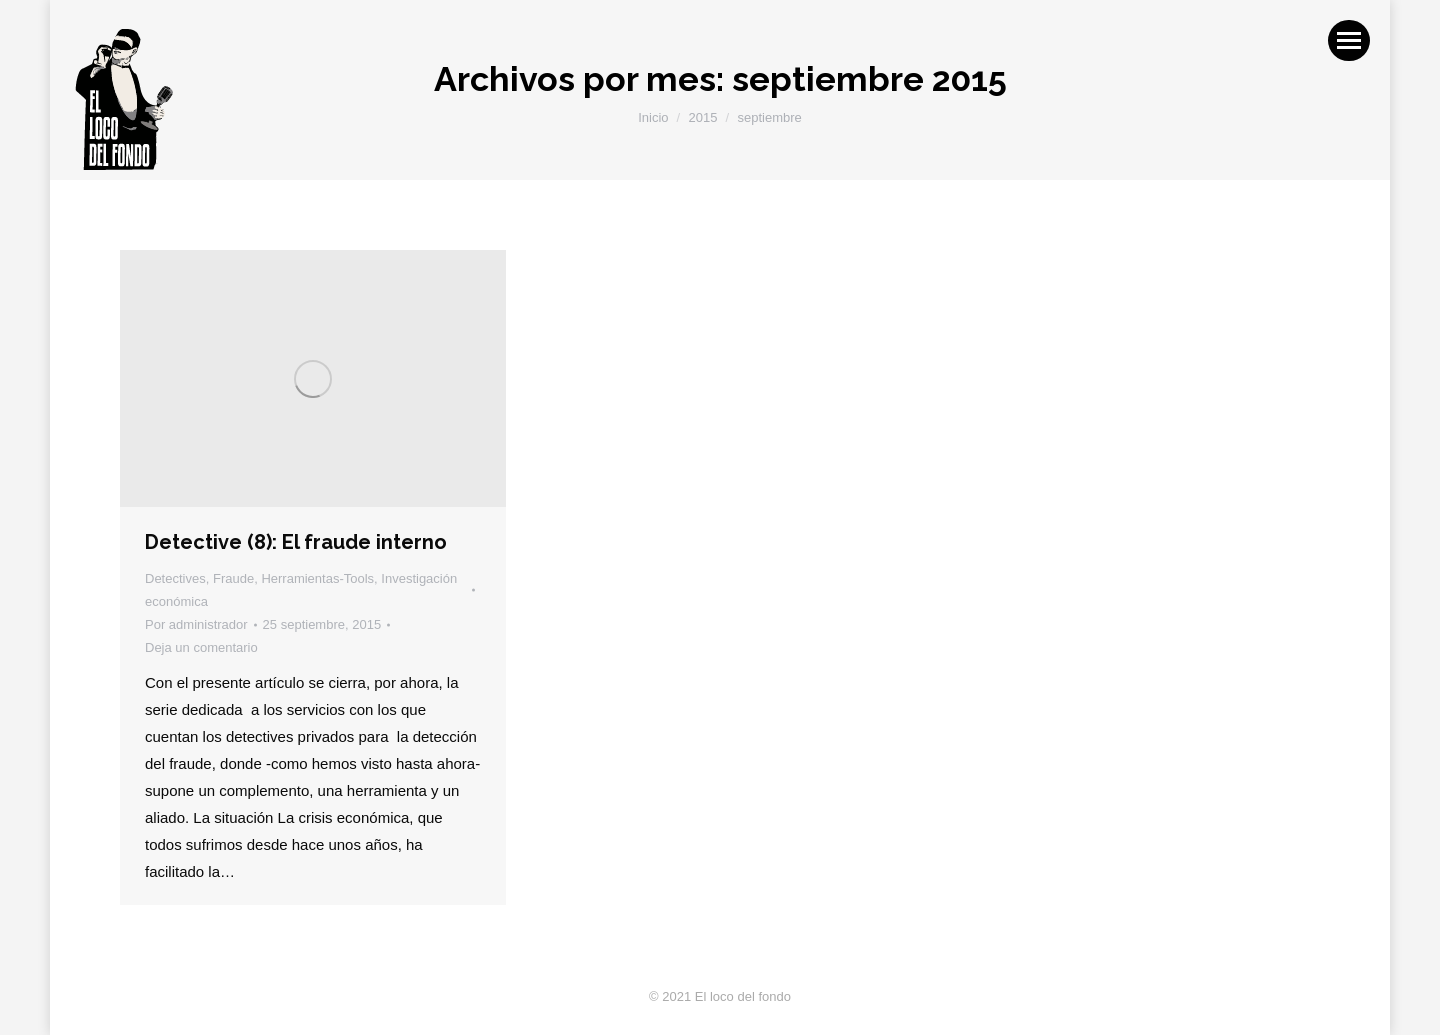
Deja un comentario (201, 647)
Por (196, 624)
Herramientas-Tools (317, 578)
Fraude (233, 578)
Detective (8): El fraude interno (296, 542)
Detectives (175, 578)
